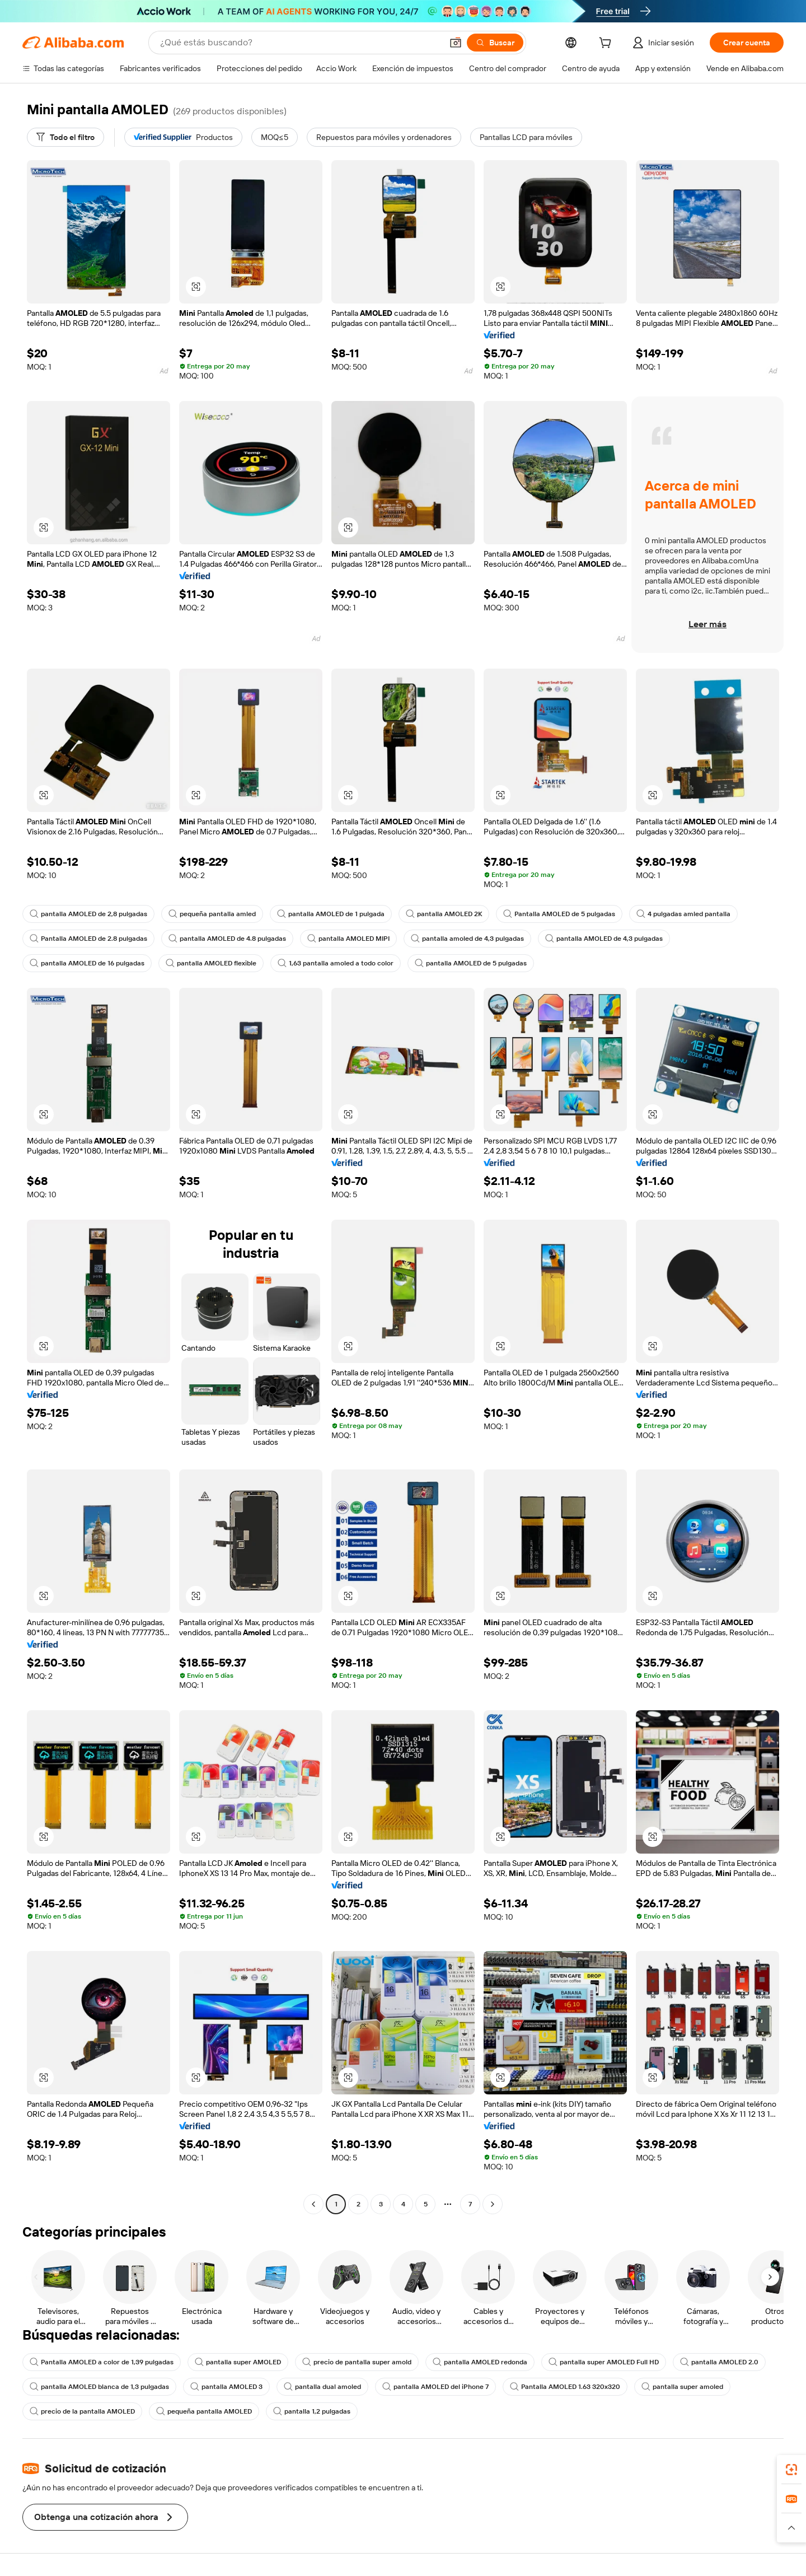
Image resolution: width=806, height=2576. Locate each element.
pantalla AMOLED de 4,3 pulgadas (604, 938)
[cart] (607, 44)
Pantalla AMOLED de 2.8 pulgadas (88, 938)
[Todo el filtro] (65, 137)
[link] (791, 2469)
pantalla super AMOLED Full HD (604, 2362)
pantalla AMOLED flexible (211, 963)
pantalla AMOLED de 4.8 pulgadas (227, 938)
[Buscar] (495, 43)
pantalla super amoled (682, 2386)
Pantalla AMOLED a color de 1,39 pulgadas (102, 2362)
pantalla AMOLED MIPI (348, 938)
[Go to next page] (492, 2204)
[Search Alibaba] (300, 42)
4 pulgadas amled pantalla (683, 913)
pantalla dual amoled (322, 2386)
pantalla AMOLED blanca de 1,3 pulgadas (99, 2386)
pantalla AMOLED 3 (226, 2386)
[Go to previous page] (313, 2204)
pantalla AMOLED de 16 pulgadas (87, 963)
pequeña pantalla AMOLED (204, 2411)
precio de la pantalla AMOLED (82, 2411)
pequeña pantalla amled (212, 913)
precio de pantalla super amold (356, 2362)
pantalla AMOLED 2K (444, 913)
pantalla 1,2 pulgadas (311, 2411)
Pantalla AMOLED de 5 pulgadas (559, 913)
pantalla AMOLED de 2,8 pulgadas (88, 913)
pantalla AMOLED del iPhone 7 (435, 2386)
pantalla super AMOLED (238, 2362)
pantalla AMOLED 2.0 (719, 2362)
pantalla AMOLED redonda (480, 2362)
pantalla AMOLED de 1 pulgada (331, 913)
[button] (455, 42)
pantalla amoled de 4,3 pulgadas (467, 938)
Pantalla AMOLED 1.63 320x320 (565, 2386)
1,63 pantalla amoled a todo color (335, 963)
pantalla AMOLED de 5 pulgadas (471, 963)
